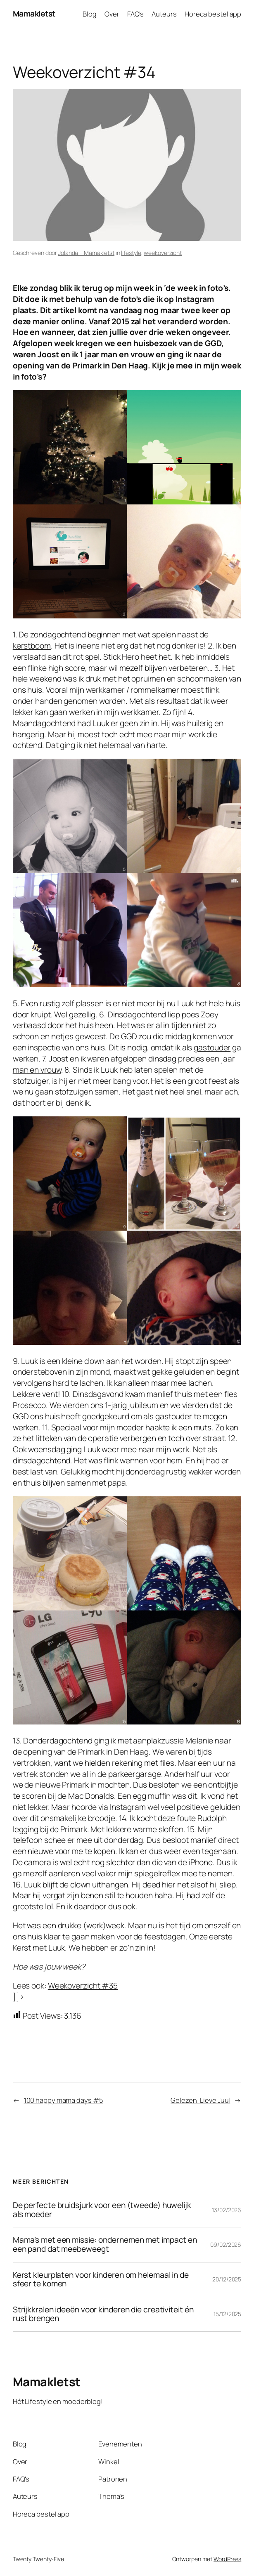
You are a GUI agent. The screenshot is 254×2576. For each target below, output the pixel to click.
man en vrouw (37, 1069)
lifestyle (131, 253)
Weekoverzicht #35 (83, 1985)
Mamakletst (34, 13)
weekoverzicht (163, 253)
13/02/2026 (226, 2210)
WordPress (227, 2559)
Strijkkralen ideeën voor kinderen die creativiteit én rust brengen (103, 2314)
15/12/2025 (227, 2314)
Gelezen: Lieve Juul (200, 2100)
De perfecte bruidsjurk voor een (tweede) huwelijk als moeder (102, 2210)
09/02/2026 (225, 2244)
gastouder (212, 1047)
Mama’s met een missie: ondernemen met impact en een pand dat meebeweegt (105, 2244)
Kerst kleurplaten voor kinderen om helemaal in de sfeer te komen (101, 2279)
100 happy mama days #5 (63, 2100)
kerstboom (32, 645)
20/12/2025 (226, 2279)
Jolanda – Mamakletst (86, 253)
